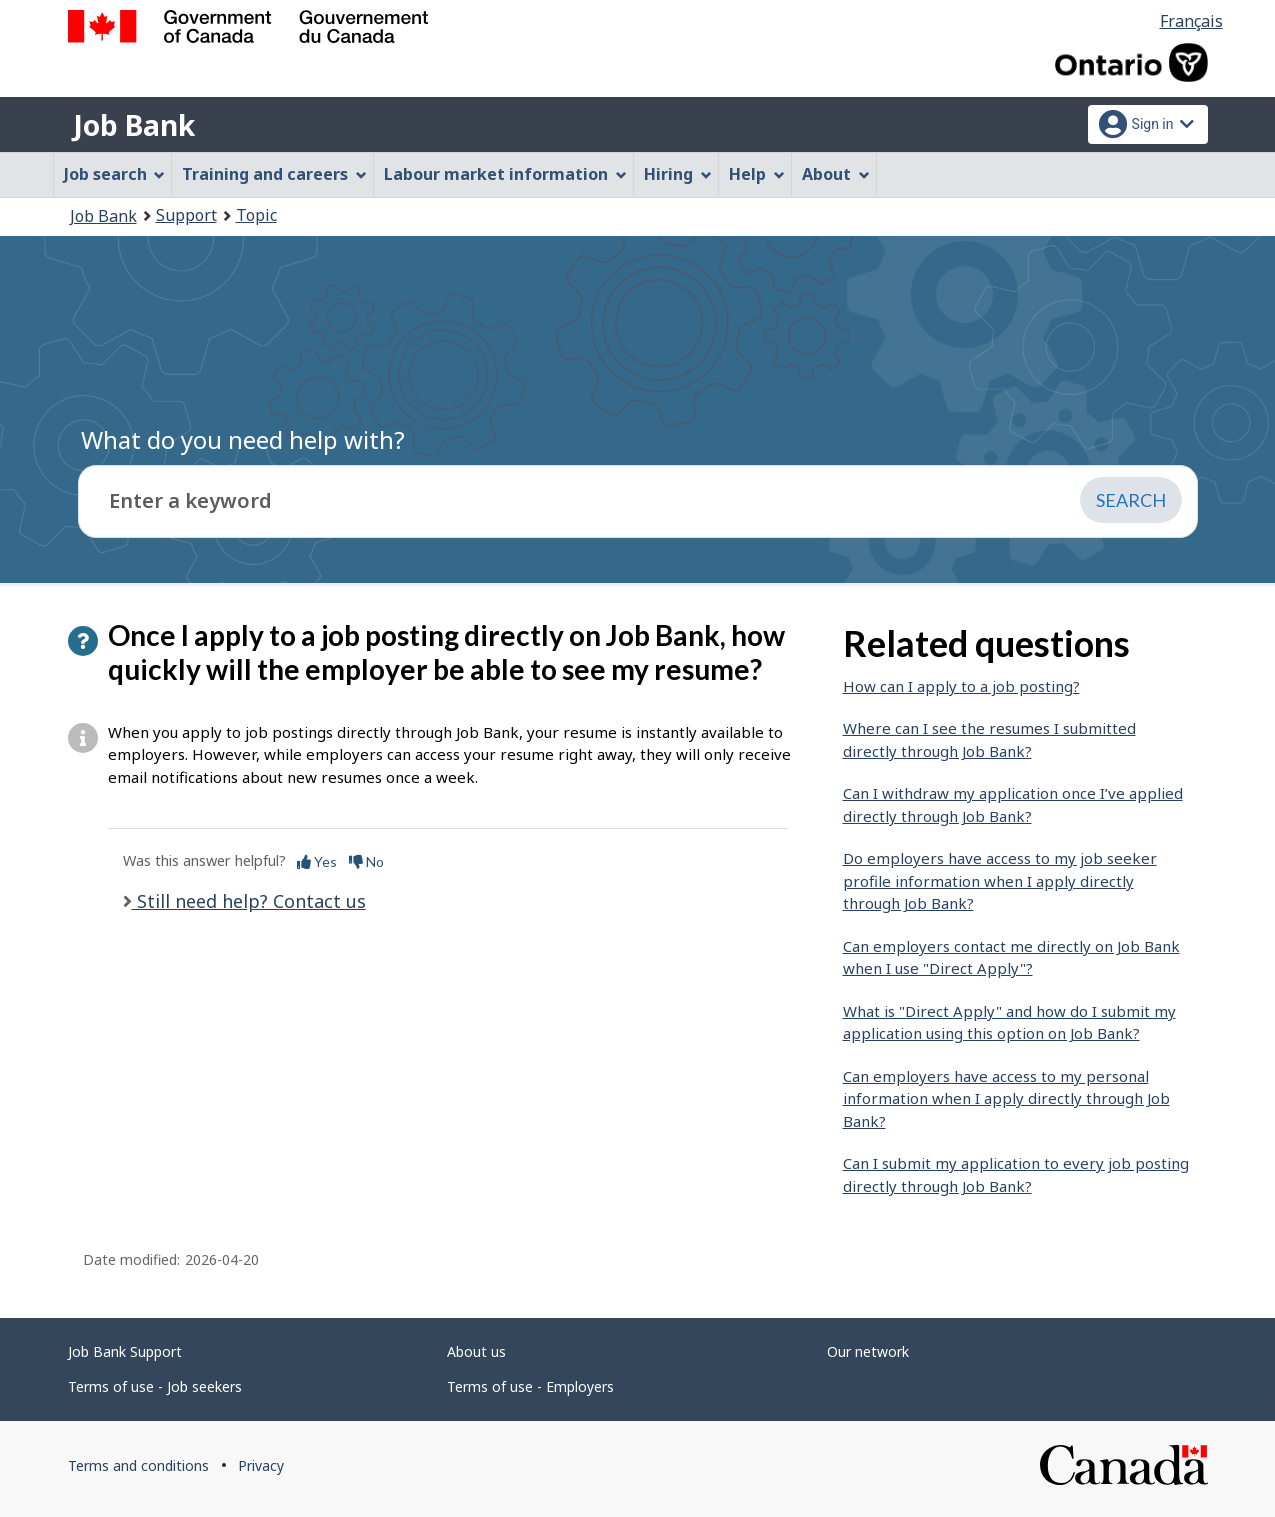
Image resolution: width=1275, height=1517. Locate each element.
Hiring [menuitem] (678, 174)
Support (186, 215)
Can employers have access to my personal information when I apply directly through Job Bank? (1006, 1098)
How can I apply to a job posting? (961, 686)
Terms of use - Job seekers (155, 1386)
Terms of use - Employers (530, 1386)
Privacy (261, 1465)
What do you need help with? (243, 439)
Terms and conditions (138, 1465)
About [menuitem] (836, 174)
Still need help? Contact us (249, 901)
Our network (868, 1351)
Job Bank (134, 125)
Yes (317, 861)
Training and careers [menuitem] (274, 174)
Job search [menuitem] (115, 174)
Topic (256, 215)
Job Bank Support (125, 1351)
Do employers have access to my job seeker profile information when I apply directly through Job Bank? (1000, 880)
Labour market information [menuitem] (505, 174)
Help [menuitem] (757, 174)
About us (476, 1351)
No (366, 861)
